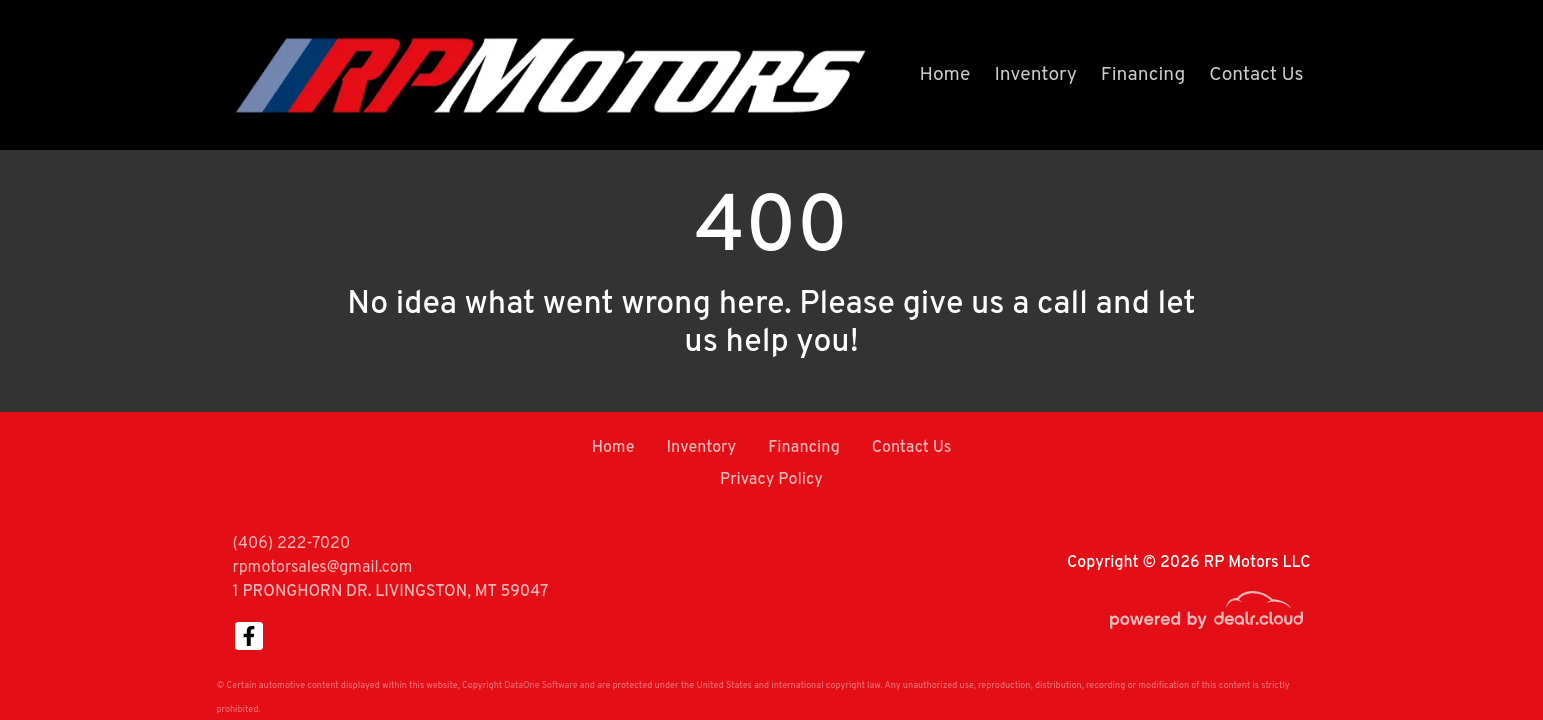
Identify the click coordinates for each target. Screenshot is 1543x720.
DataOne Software (540, 685)
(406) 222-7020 (292, 544)
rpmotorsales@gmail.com (323, 568)
